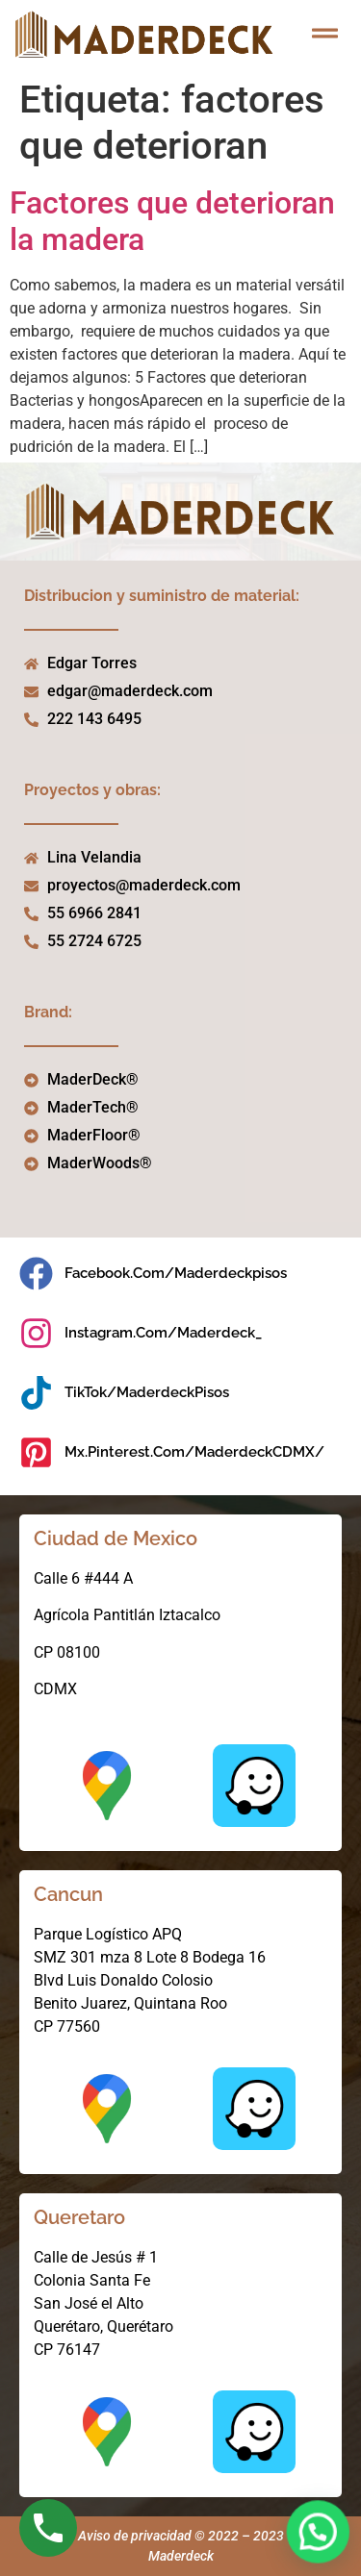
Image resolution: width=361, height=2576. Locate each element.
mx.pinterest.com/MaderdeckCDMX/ (194, 1452)
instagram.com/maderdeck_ (163, 1332)
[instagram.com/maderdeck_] (36, 1333)
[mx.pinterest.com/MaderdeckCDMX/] (36, 1452)
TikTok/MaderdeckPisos (146, 1392)
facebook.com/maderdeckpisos (175, 1273)
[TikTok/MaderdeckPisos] (36, 1393)
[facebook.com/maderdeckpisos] (36, 1273)
